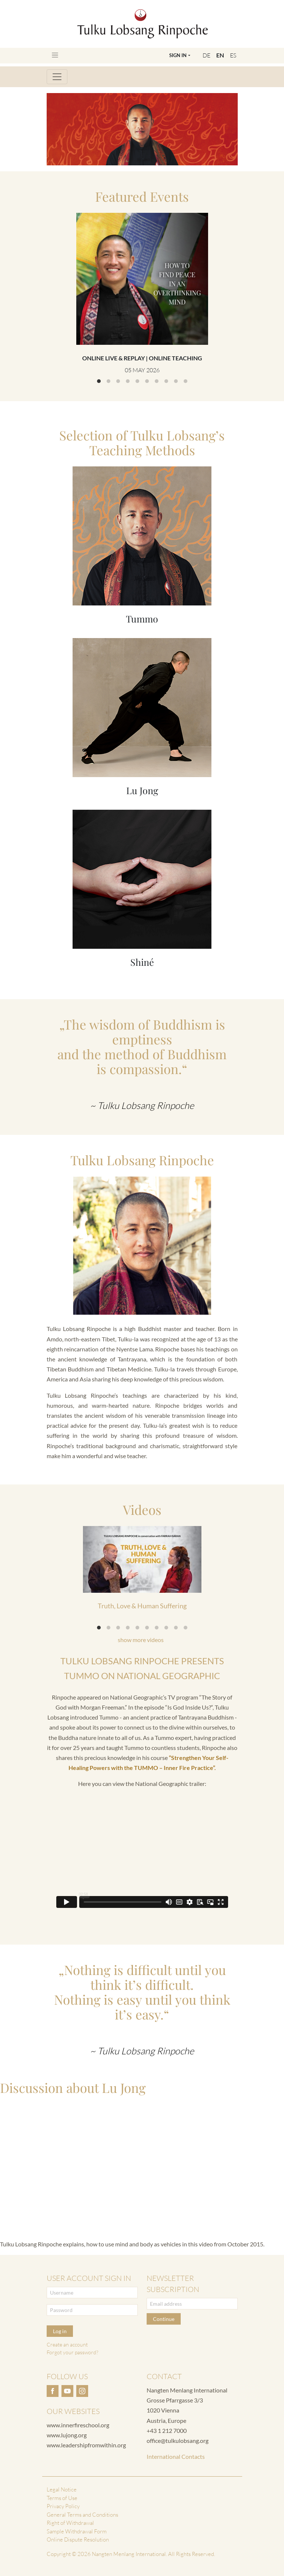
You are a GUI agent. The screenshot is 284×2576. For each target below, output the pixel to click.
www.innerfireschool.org (78, 2424)
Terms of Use (62, 2497)
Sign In (178, 55)
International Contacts (176, 2456)
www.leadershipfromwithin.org (86, 2444)
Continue (163, 2319)
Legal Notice (62, 2489)
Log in (60, 2331)
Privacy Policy (63, 2506)
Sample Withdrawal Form (77, 2531)
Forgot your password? (72, 2352)
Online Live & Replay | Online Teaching (142, 357)
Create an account (67, 2344)
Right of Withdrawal (70, 2522)
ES (233, 55)
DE (206, 55)
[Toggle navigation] (55, 55)
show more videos (141, 1639)
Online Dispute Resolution (78, 2539)
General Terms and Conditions (82, 2514)
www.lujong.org (67, 2434)
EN (220, 55)
